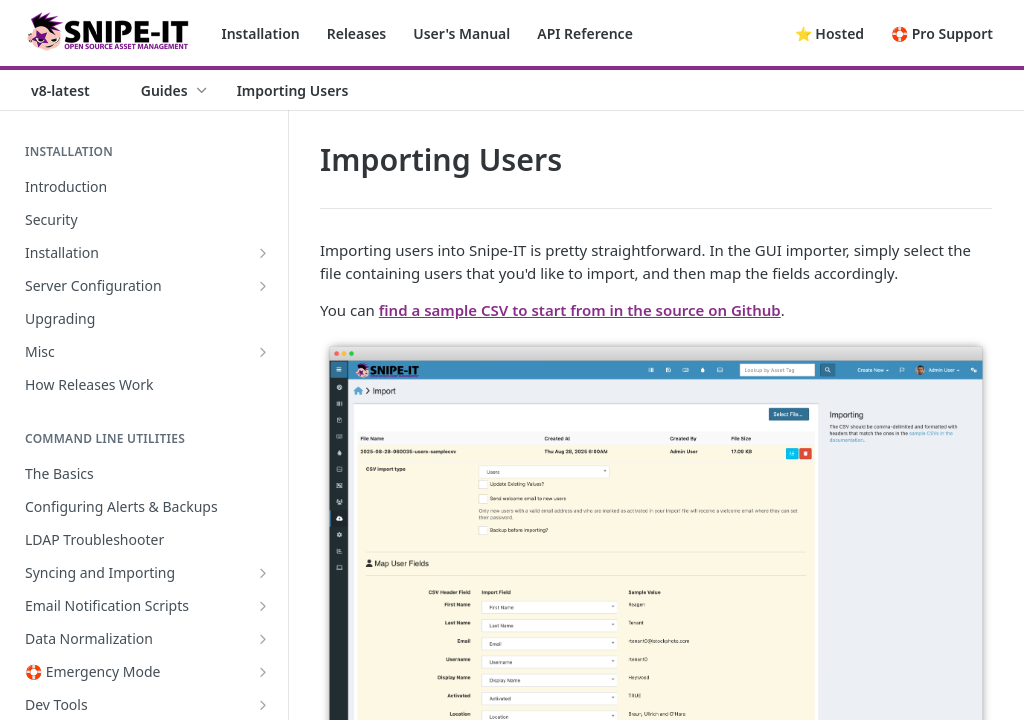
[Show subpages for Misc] (263, 352)
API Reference (585, 33)
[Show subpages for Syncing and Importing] (263, 573)
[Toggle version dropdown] (72, 90)
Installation (261, 33)
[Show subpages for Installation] (263, 253)
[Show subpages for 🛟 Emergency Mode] (263, 672)
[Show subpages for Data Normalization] (263, 639)
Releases (357, 33)
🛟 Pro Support (942, 33)
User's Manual (461, 33)
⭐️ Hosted (829, 33)
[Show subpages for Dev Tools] (263, 705)
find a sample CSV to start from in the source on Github (580, 310)
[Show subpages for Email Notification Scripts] (263, 606)
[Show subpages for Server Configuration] (263, 286)
